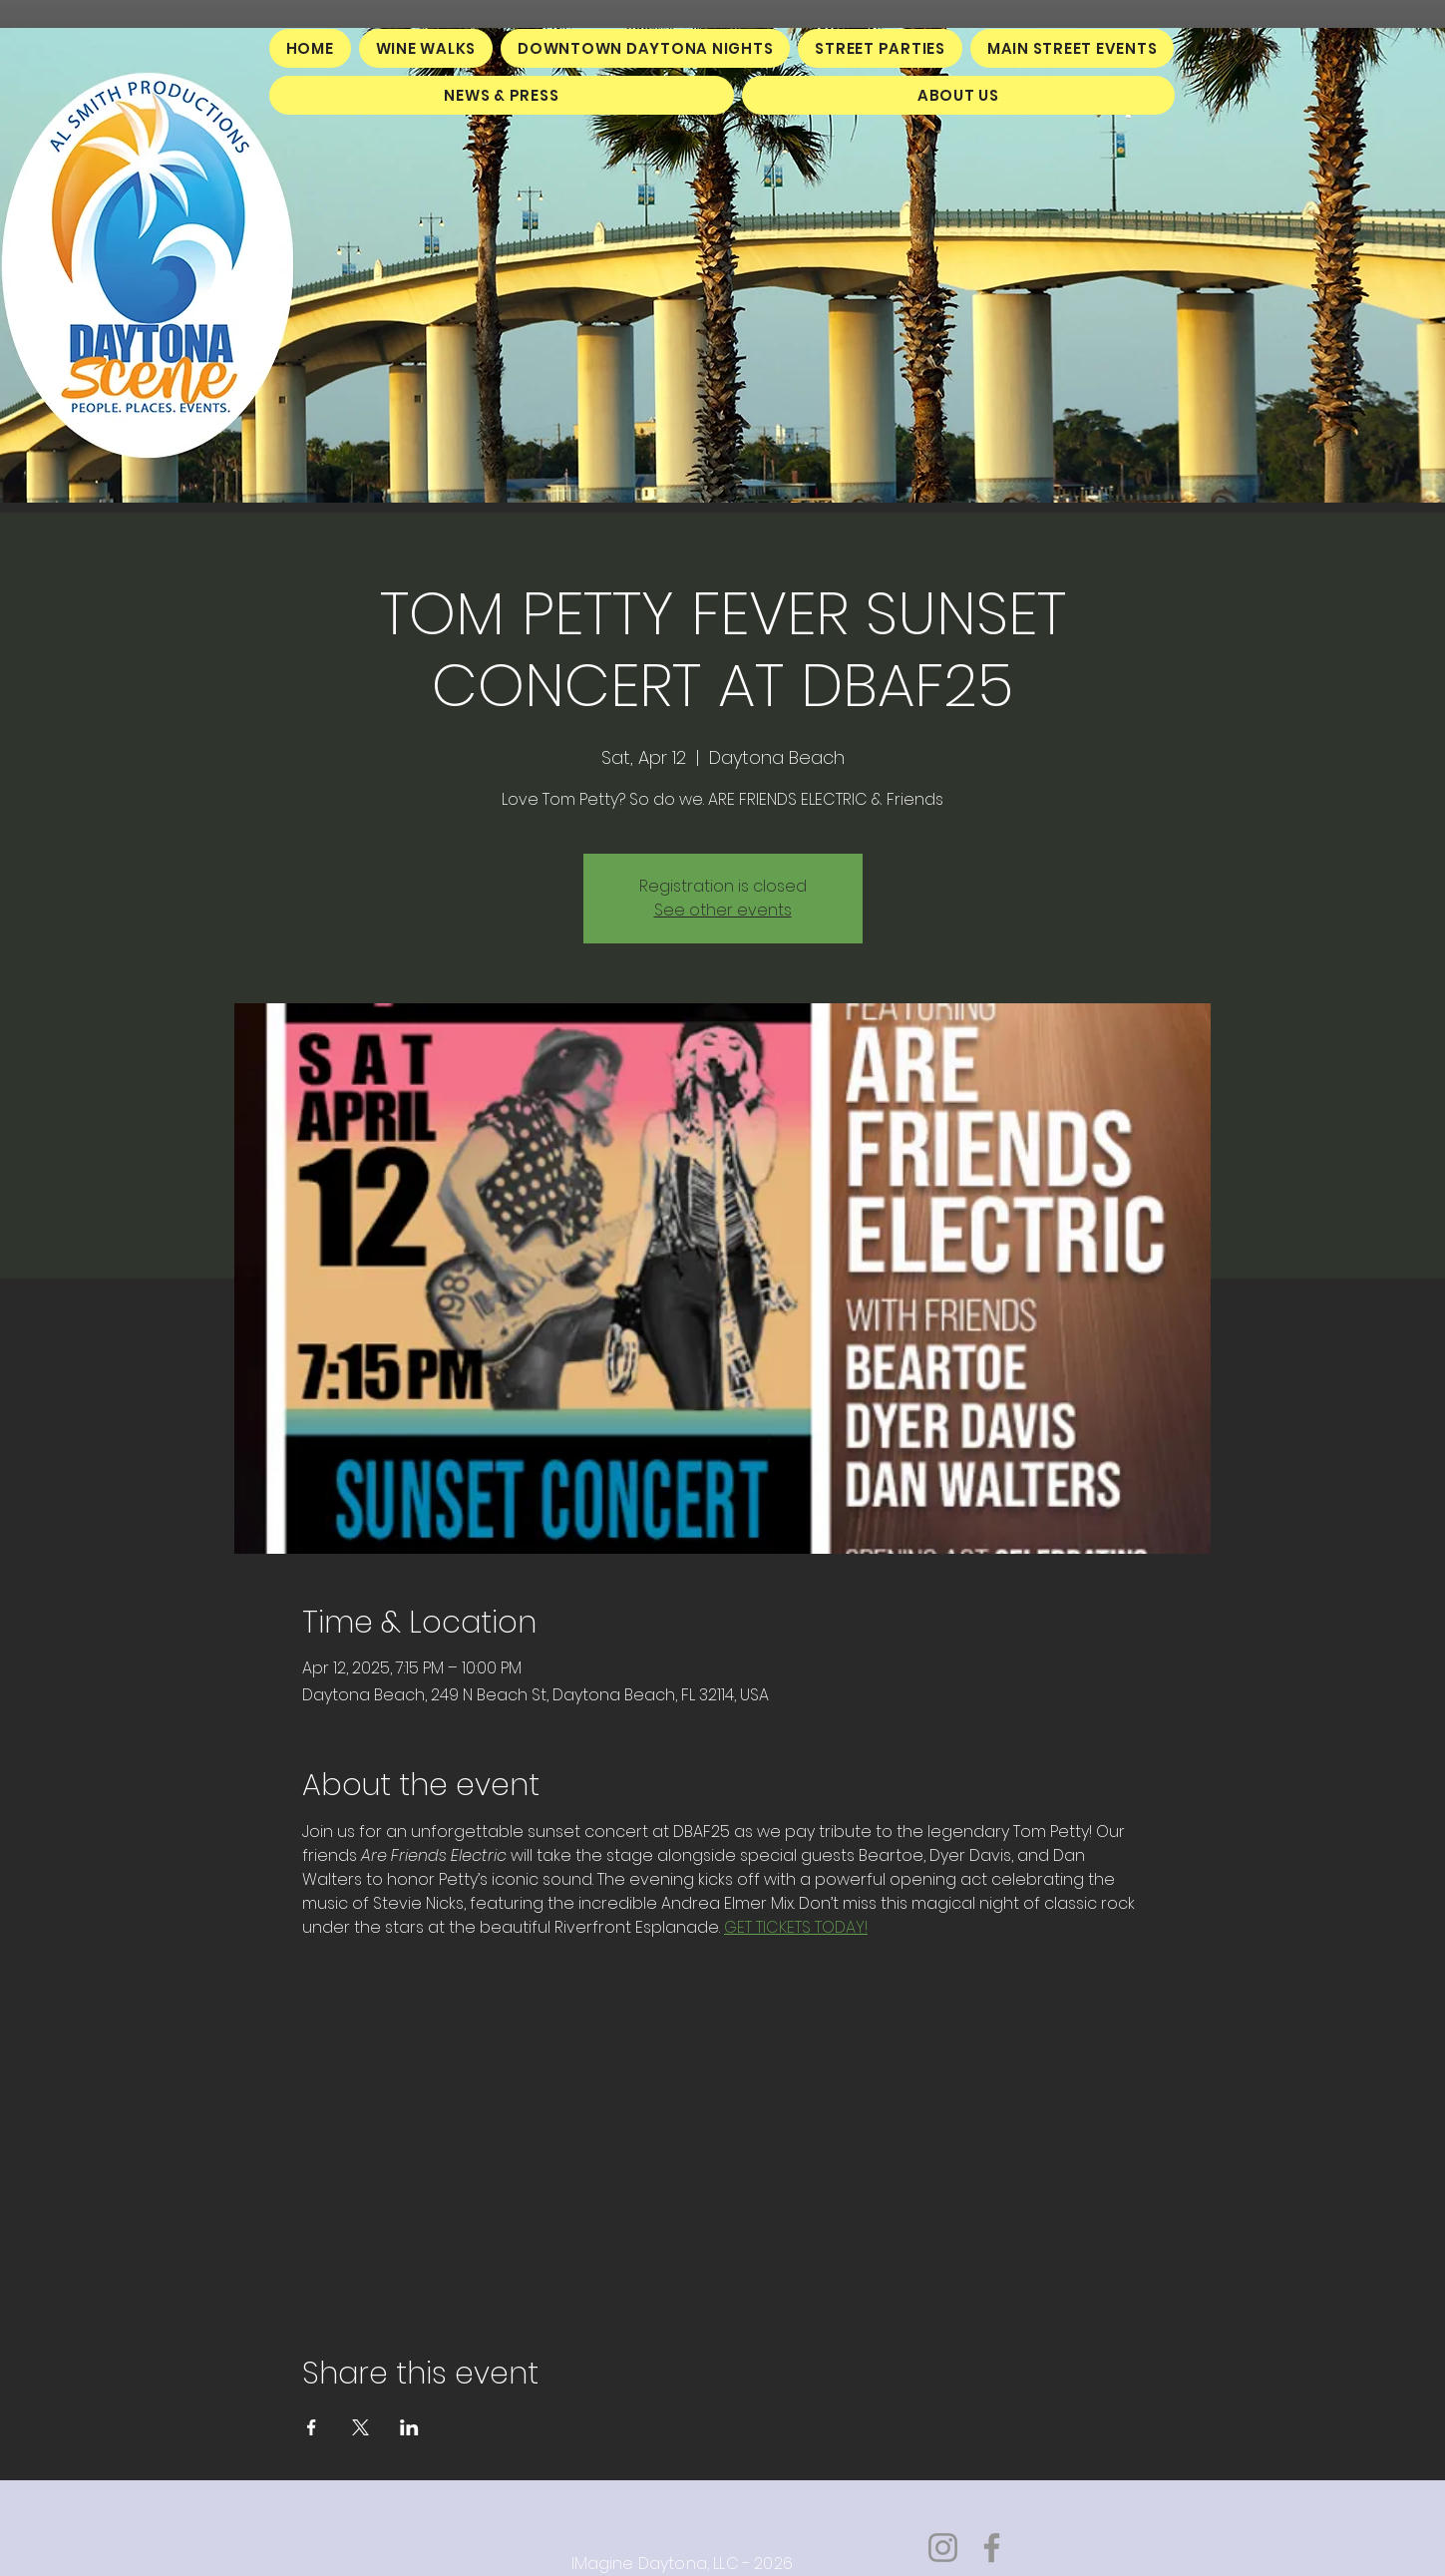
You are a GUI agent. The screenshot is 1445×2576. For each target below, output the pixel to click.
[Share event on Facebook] (311, 2427)
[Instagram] (942, 2547)
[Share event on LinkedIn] (409, 2427)
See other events (723, 910)
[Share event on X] (360, 2427)
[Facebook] (991, 2547)
